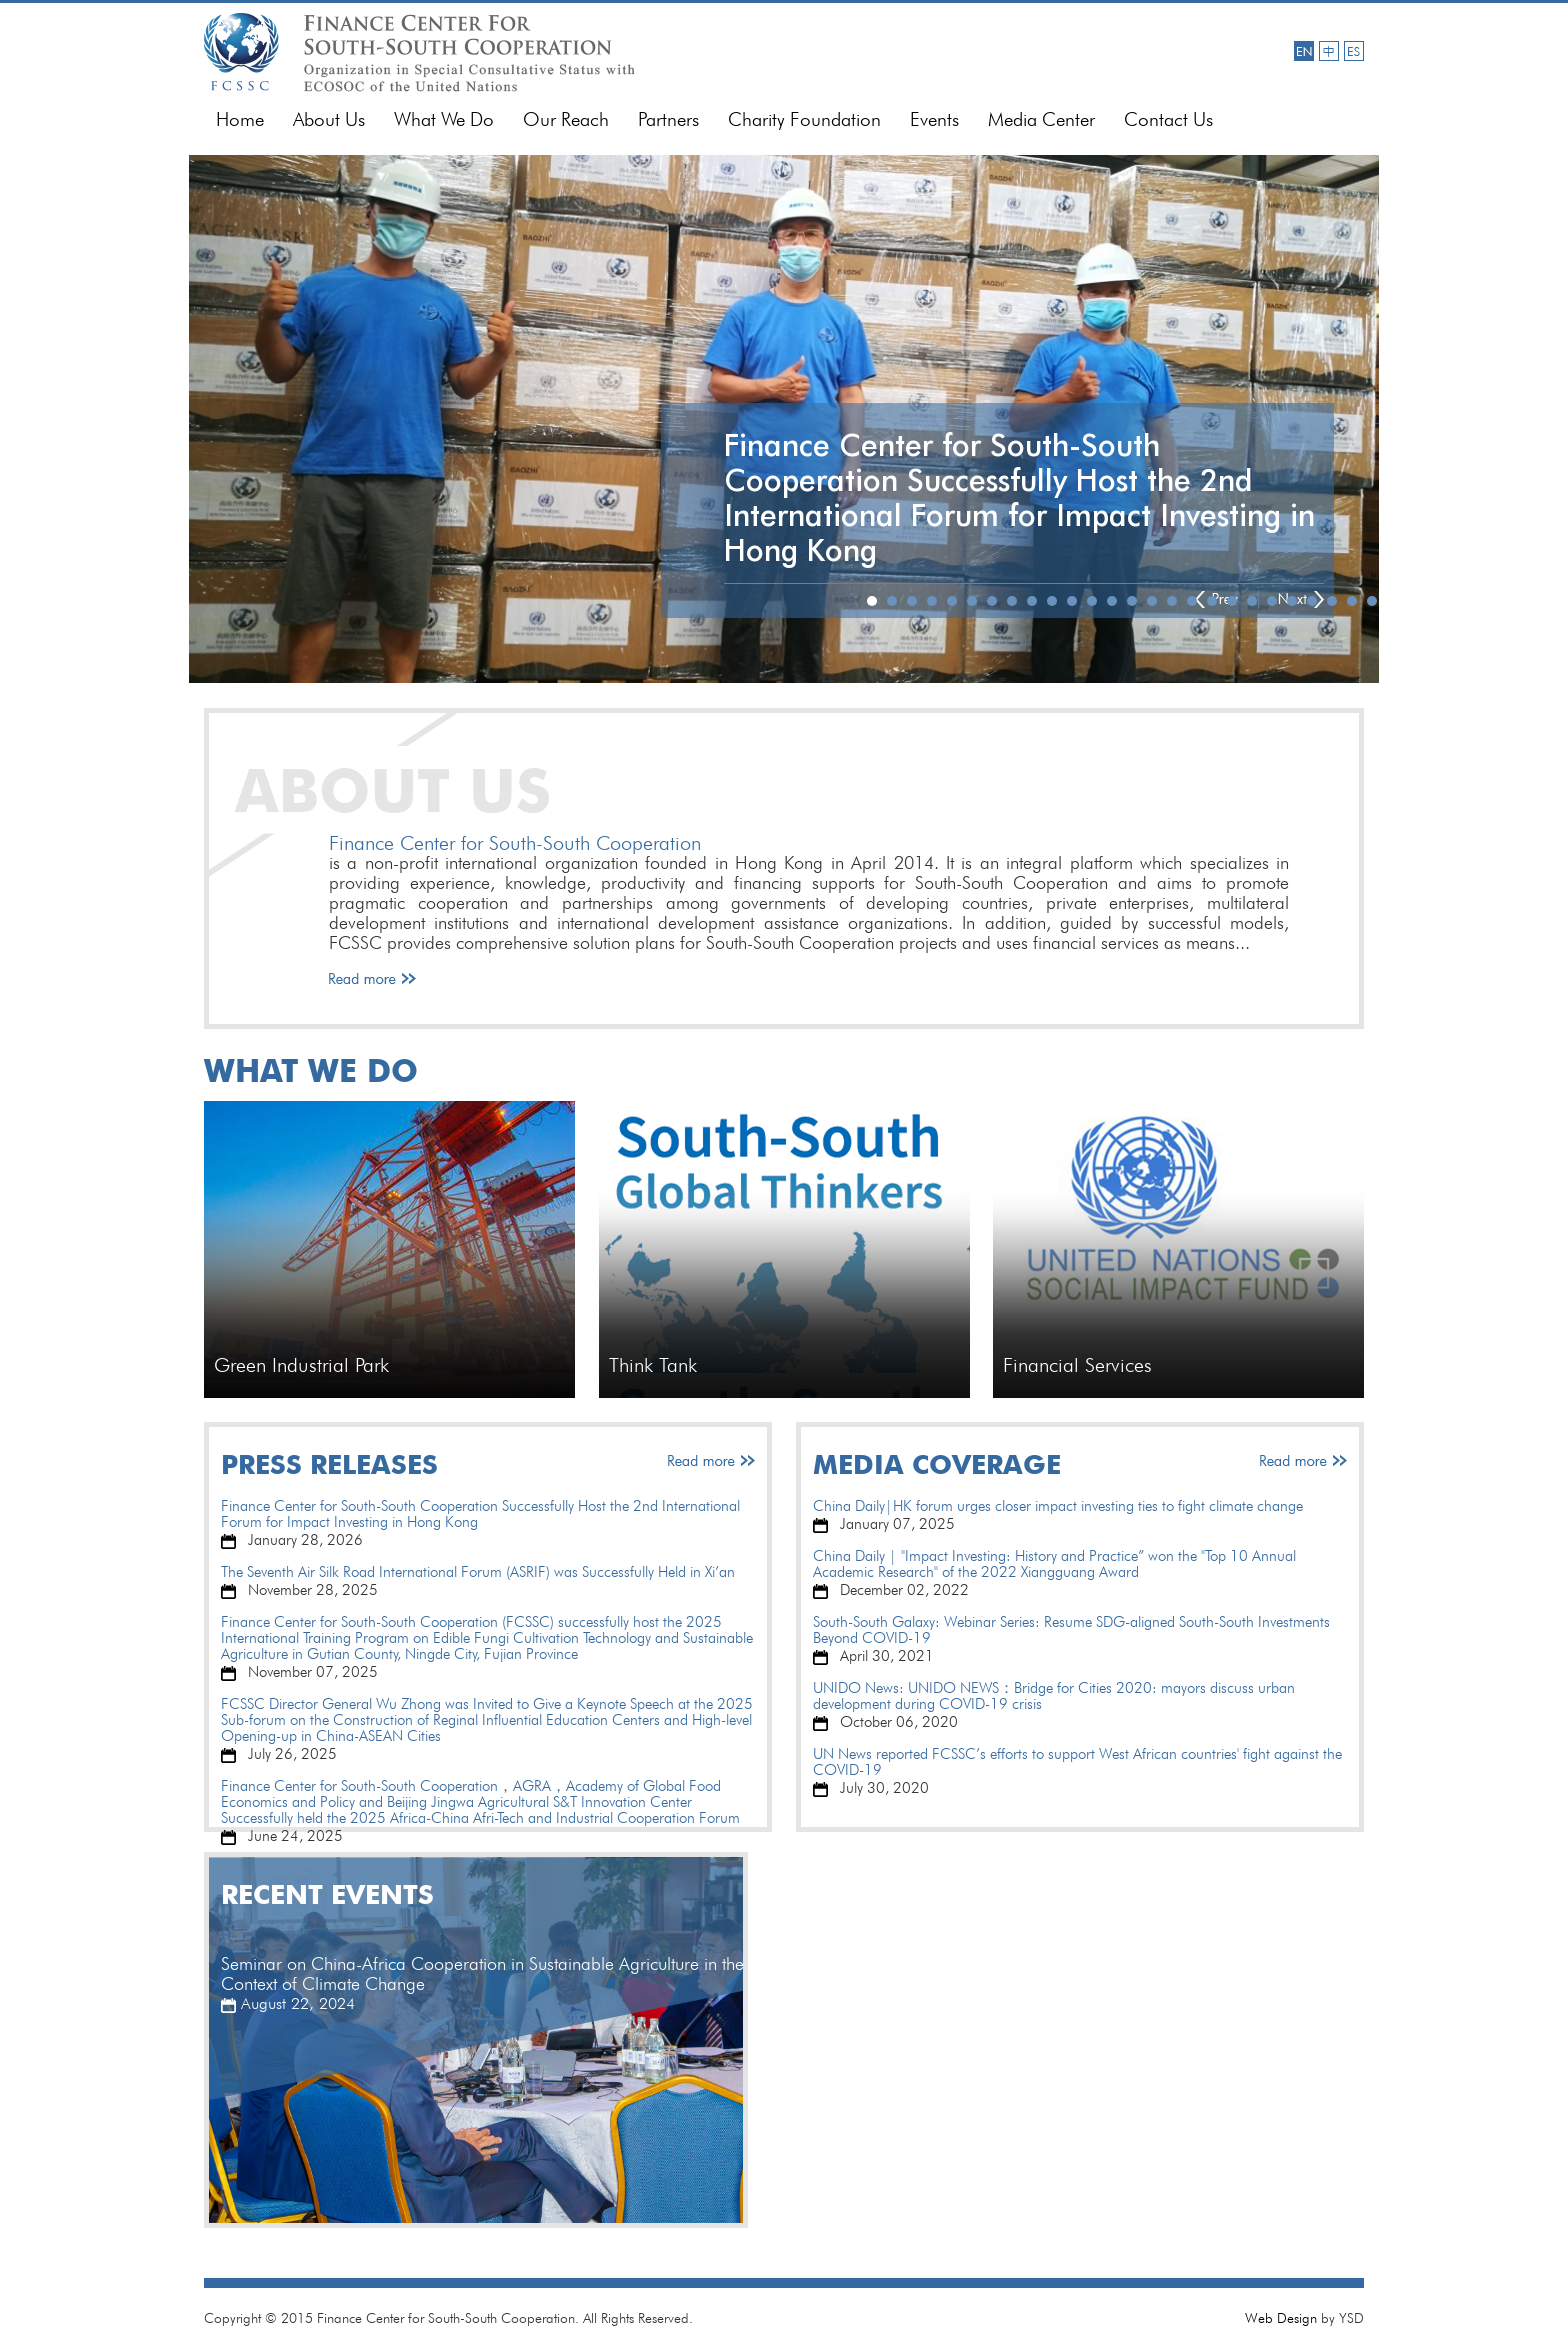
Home (240, 119)
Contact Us (1168, 119)
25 (1352, 601)
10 (1052, 601)
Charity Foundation (804, 119)
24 (1332, 601)
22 (1292, 601)
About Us (329, 119)
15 (1152, 601)
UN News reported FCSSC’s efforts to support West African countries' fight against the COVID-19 (1077, 1762)
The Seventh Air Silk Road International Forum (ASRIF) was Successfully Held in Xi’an (478, 1572)
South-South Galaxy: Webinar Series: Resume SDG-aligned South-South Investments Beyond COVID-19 (1071, 1630)
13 (1112, 601)
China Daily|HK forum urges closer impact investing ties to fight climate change (1058, 1506)
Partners (668, 119)
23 (1312, 601)
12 (1092, 601)
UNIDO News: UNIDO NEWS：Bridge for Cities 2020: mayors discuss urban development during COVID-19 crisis (1054, 1696)
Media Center (1041, 119)
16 (1172, 601)
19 (1232, 601)
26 (1372, 601)
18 (1212, 601)
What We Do (444, 119)
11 (1072, 601)
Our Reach (566, 119)
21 (1272, 601)
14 (1132, 601)
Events (934, 119)
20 (1252, 601)
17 (1192, 601)
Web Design (1281, 2318)
